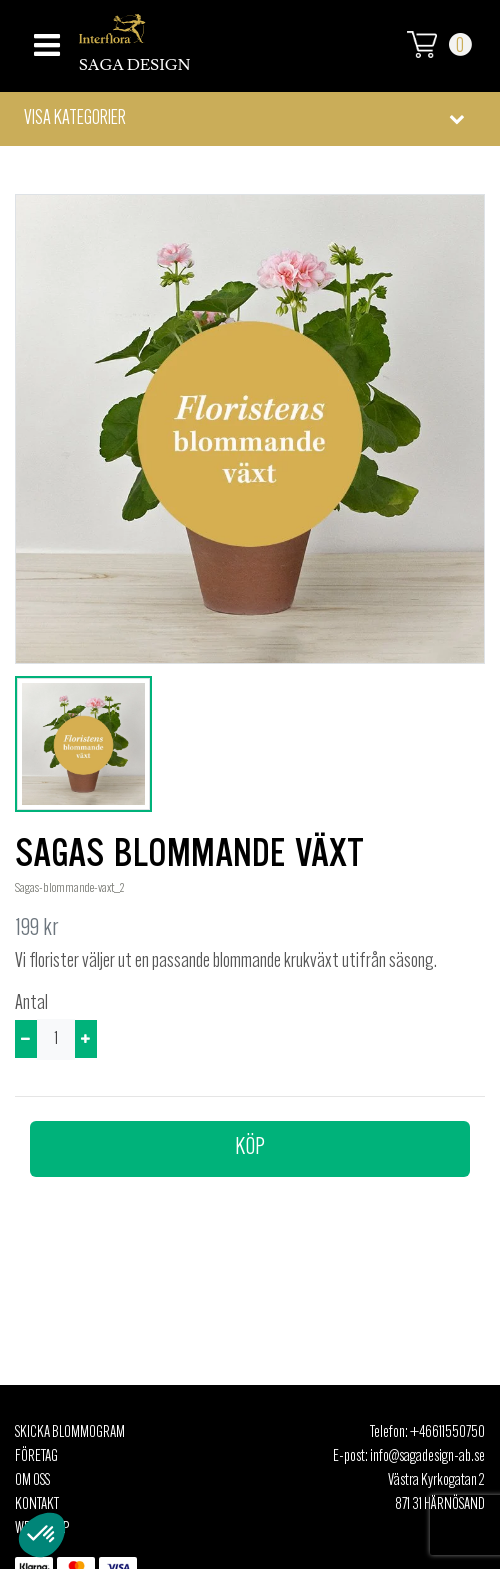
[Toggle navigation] (44, 39)
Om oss (32, 1481)
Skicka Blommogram (70, 1433)
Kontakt (37, 1505)
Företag (36, 1457)
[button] (250, 119)
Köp (250, 1148)
